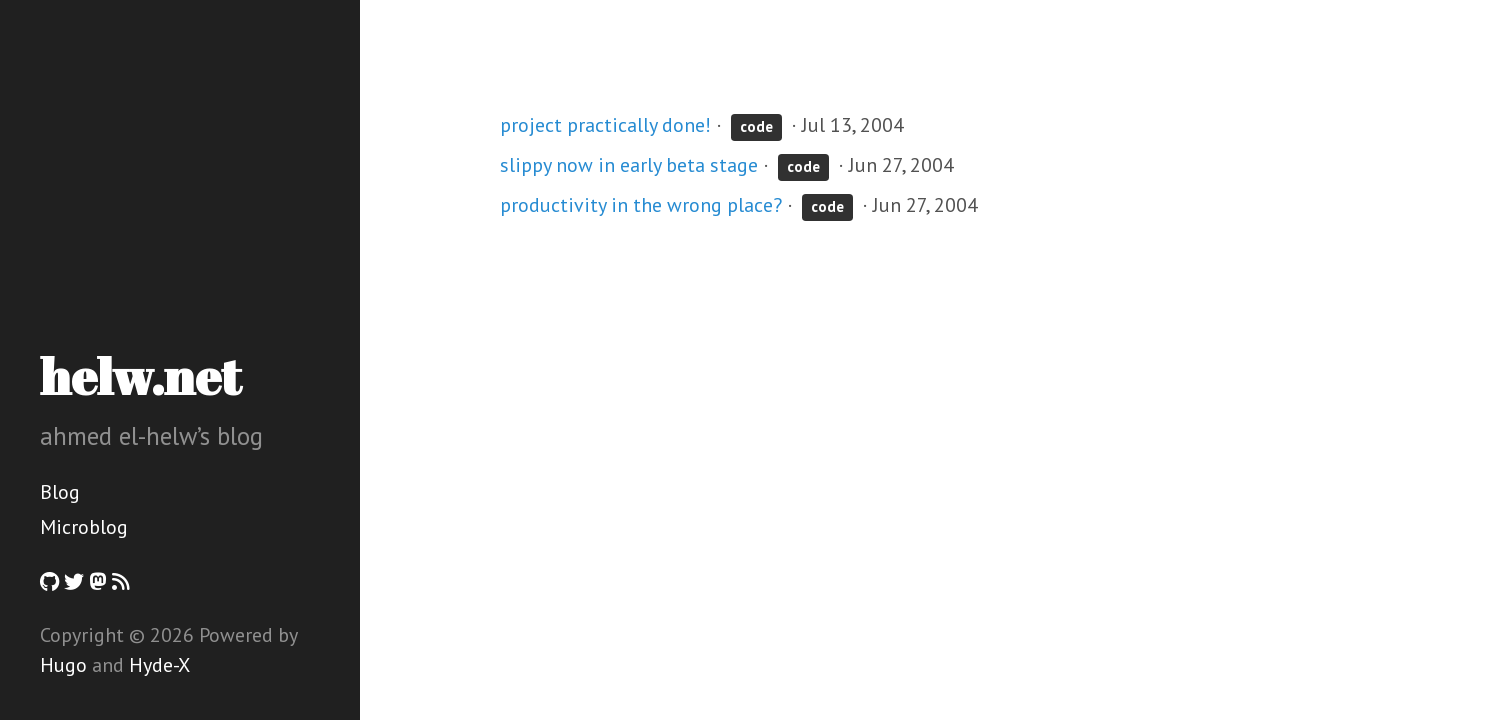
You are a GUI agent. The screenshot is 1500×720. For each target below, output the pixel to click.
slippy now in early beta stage (629, 165)
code (756, 126)
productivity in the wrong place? (641, 205)
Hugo (63, 665)
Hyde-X (159, 665)
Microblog (84, 527)
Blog (60, 492)
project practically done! (605, 125)
